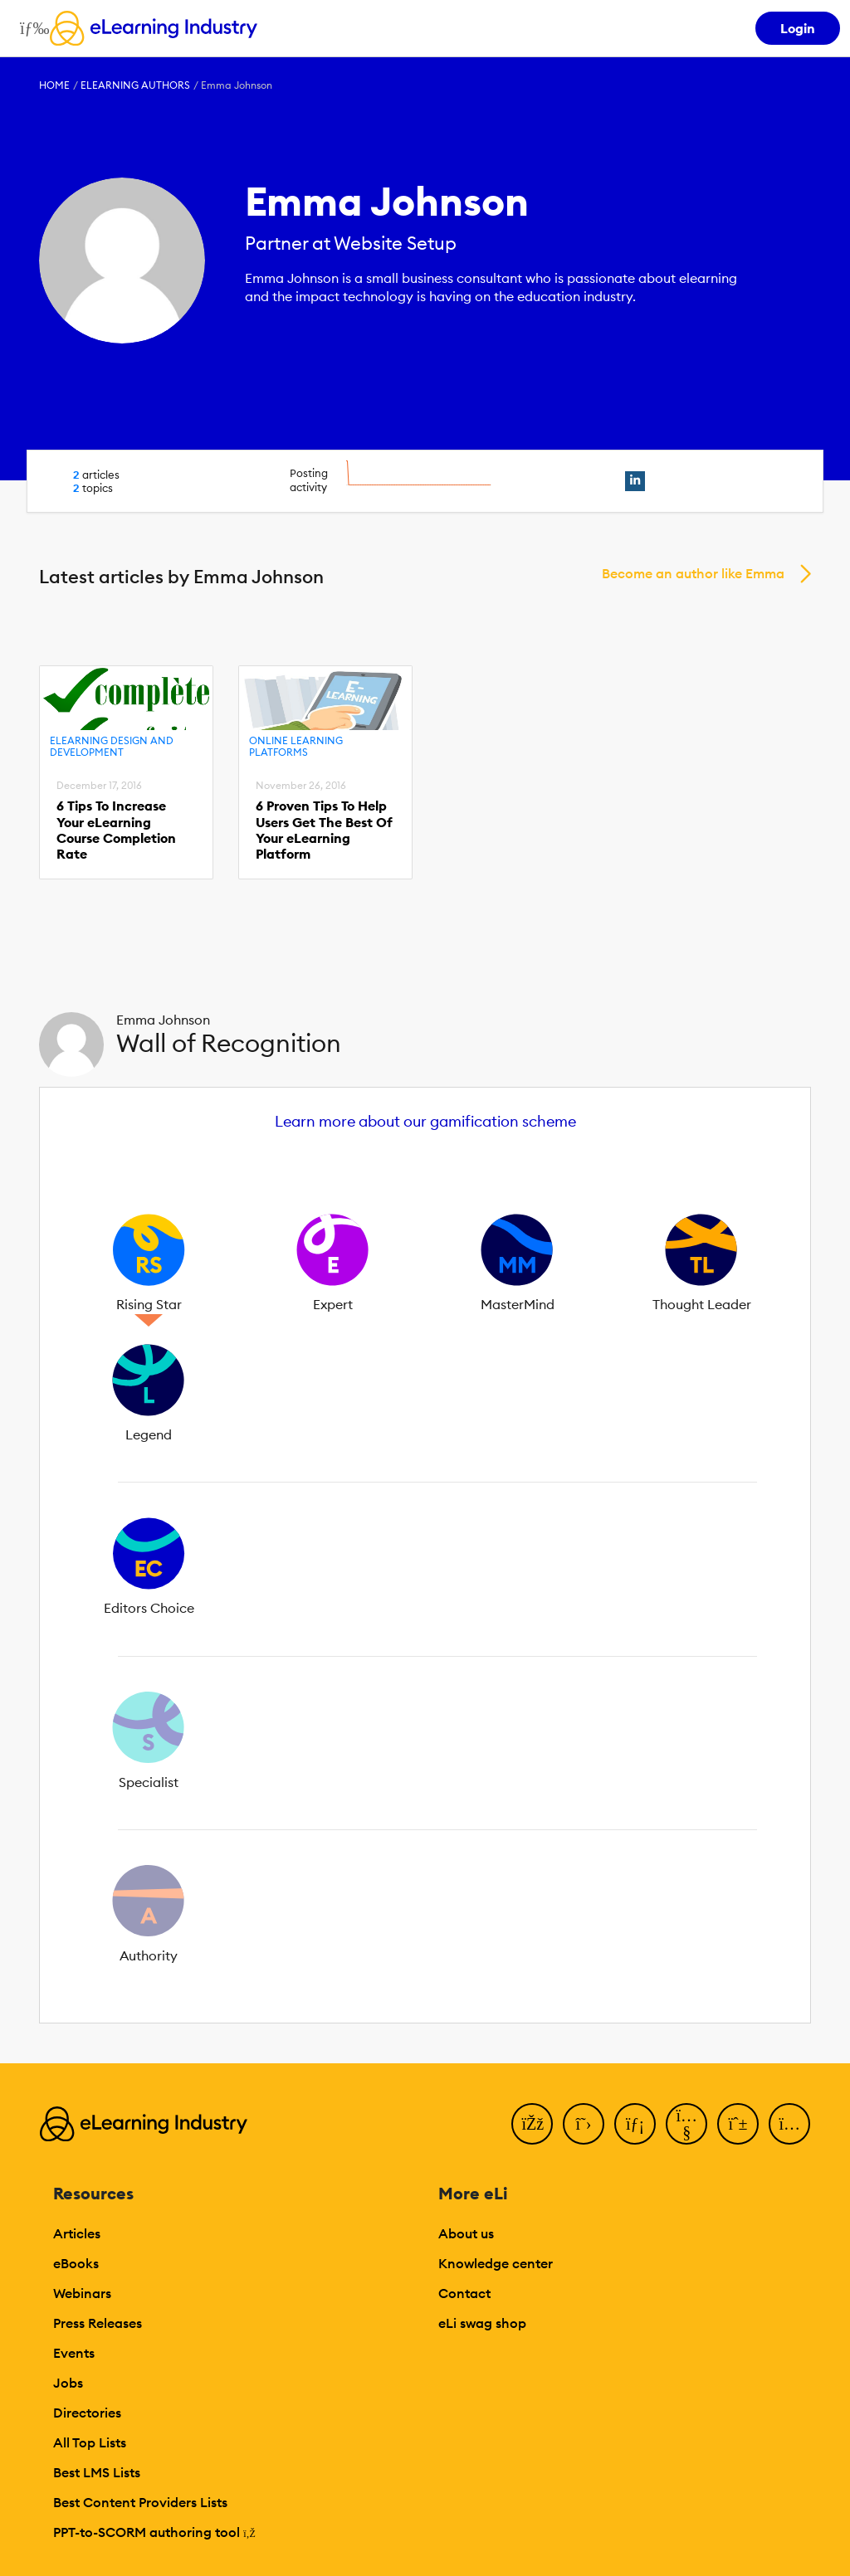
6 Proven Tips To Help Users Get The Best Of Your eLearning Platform (324, 830)
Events (74, 2353)
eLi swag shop (482, 2323)
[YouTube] (686, 2124)
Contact (464, 2293)
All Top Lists (89, 2442)
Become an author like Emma (693, 573)
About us (466, 2233)
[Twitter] (583, 2124)
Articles (76, 2233)
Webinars (82, 2293)
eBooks (76, 2263)
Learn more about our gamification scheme (425, 1121)
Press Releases (97, 2323)
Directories (87, 2412)
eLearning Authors (135, 85)
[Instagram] (789, 2124)
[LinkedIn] (635, 2124)
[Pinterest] (738, 2124)
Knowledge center (495, 2263)
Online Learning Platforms (296, 746)
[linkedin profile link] (635, 481)
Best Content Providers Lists (140, 2502)
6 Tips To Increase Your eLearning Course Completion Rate (116, 830)
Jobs (68, 2382)
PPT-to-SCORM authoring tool (154, 2532)
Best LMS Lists (96, 2472)
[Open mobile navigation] (30, 28)
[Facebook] (532, 2124)
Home (54, 85)
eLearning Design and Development (111, 746)
